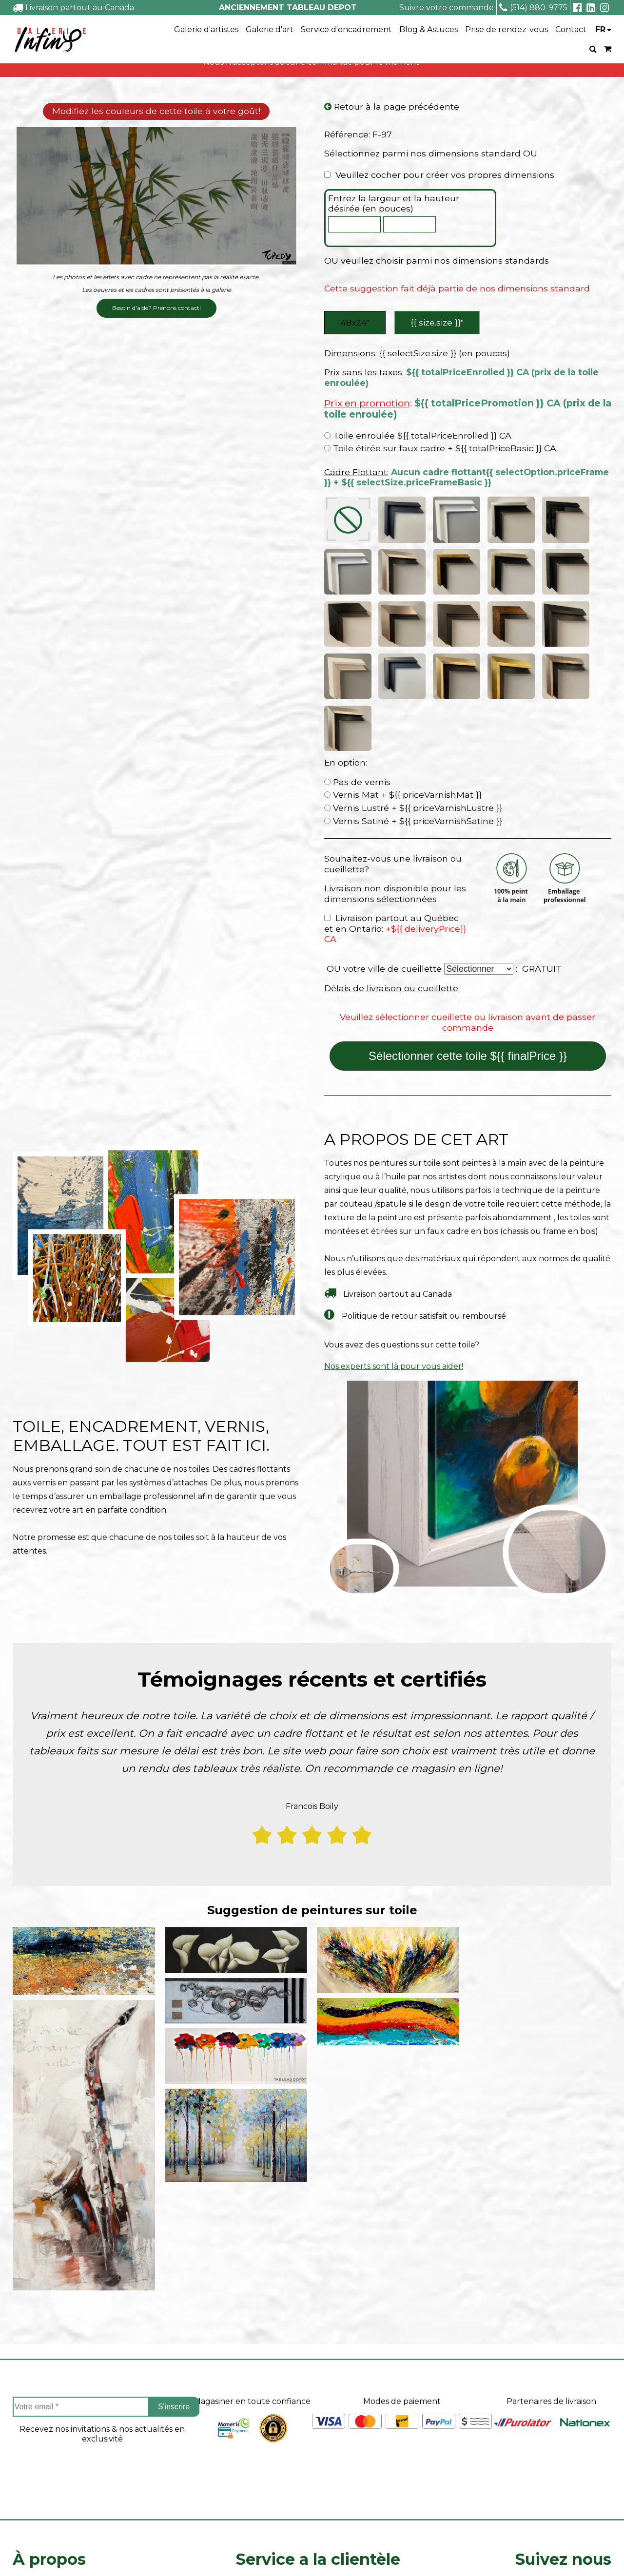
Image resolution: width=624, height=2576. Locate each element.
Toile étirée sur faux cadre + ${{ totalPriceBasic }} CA (440, 449)
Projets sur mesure (273, 2425)
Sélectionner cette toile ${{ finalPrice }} (468, 894)
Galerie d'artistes (206, 29)
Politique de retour (274, 2476)
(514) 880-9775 (533, 7)
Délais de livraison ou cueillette (391, 826)
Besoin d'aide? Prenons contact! (156, 308)
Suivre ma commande (279, 2442)
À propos (49, 2396)
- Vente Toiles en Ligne (126, 2554)
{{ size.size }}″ (438, 323)
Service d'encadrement (346, 29)
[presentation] (102, 2313)
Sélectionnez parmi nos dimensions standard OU (430, 154)
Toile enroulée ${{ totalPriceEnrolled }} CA (417, 437)
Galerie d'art (269, 29)
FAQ (21, 2459)
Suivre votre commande (446, 7)
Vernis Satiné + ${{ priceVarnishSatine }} (413, 659)
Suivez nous (563, 2396)
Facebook (563, 2430)
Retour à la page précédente (391, 107)
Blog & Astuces (428, 29)
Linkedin (563, 2484)
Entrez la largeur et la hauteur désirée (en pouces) (393, 203)
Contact (570, 29)
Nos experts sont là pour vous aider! (393, 1204)
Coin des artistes (44, 2442)
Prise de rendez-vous (506, 29)
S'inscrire (174, 2245)
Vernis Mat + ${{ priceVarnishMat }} (403, 633)
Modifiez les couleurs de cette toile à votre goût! (156, 112)
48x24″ (355, 323)
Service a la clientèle (318, 2396)
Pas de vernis (357, 620)
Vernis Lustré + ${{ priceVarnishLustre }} (413, 645)
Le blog (27, 2493)
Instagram (563, 2457)
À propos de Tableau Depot (67, 2425)
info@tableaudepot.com (563, 2505)
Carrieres (30, 2476)
